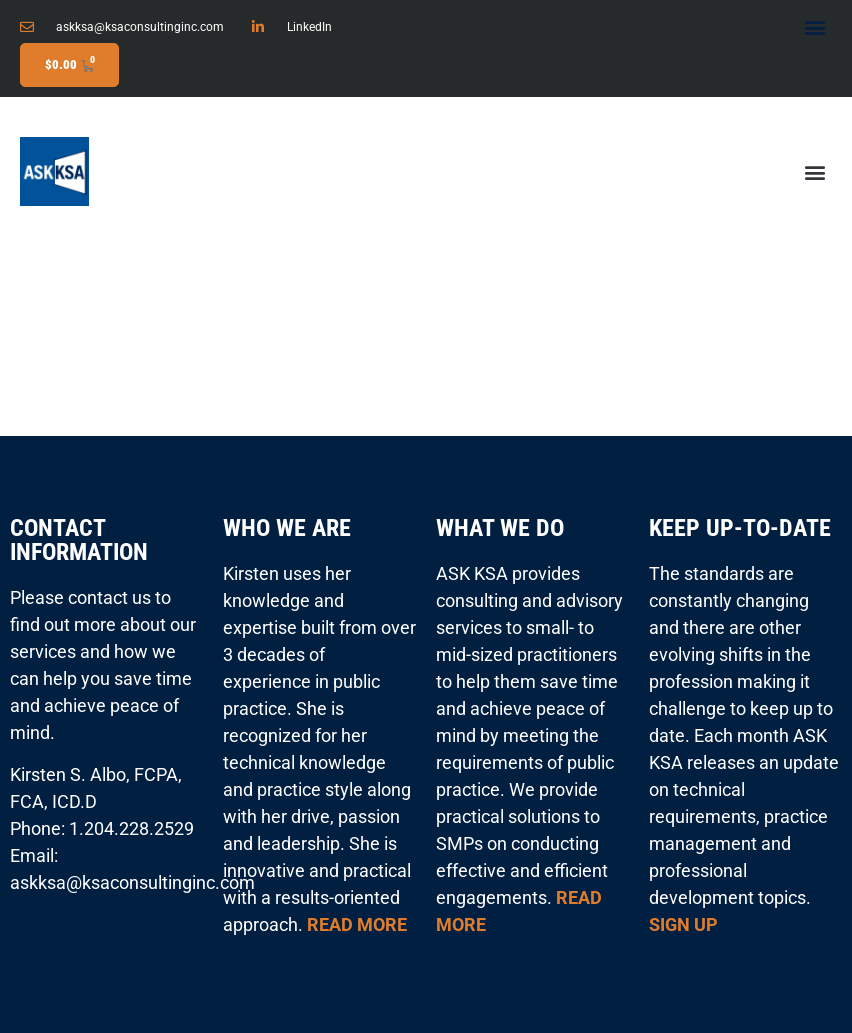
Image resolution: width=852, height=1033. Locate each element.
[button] (815, 26)
